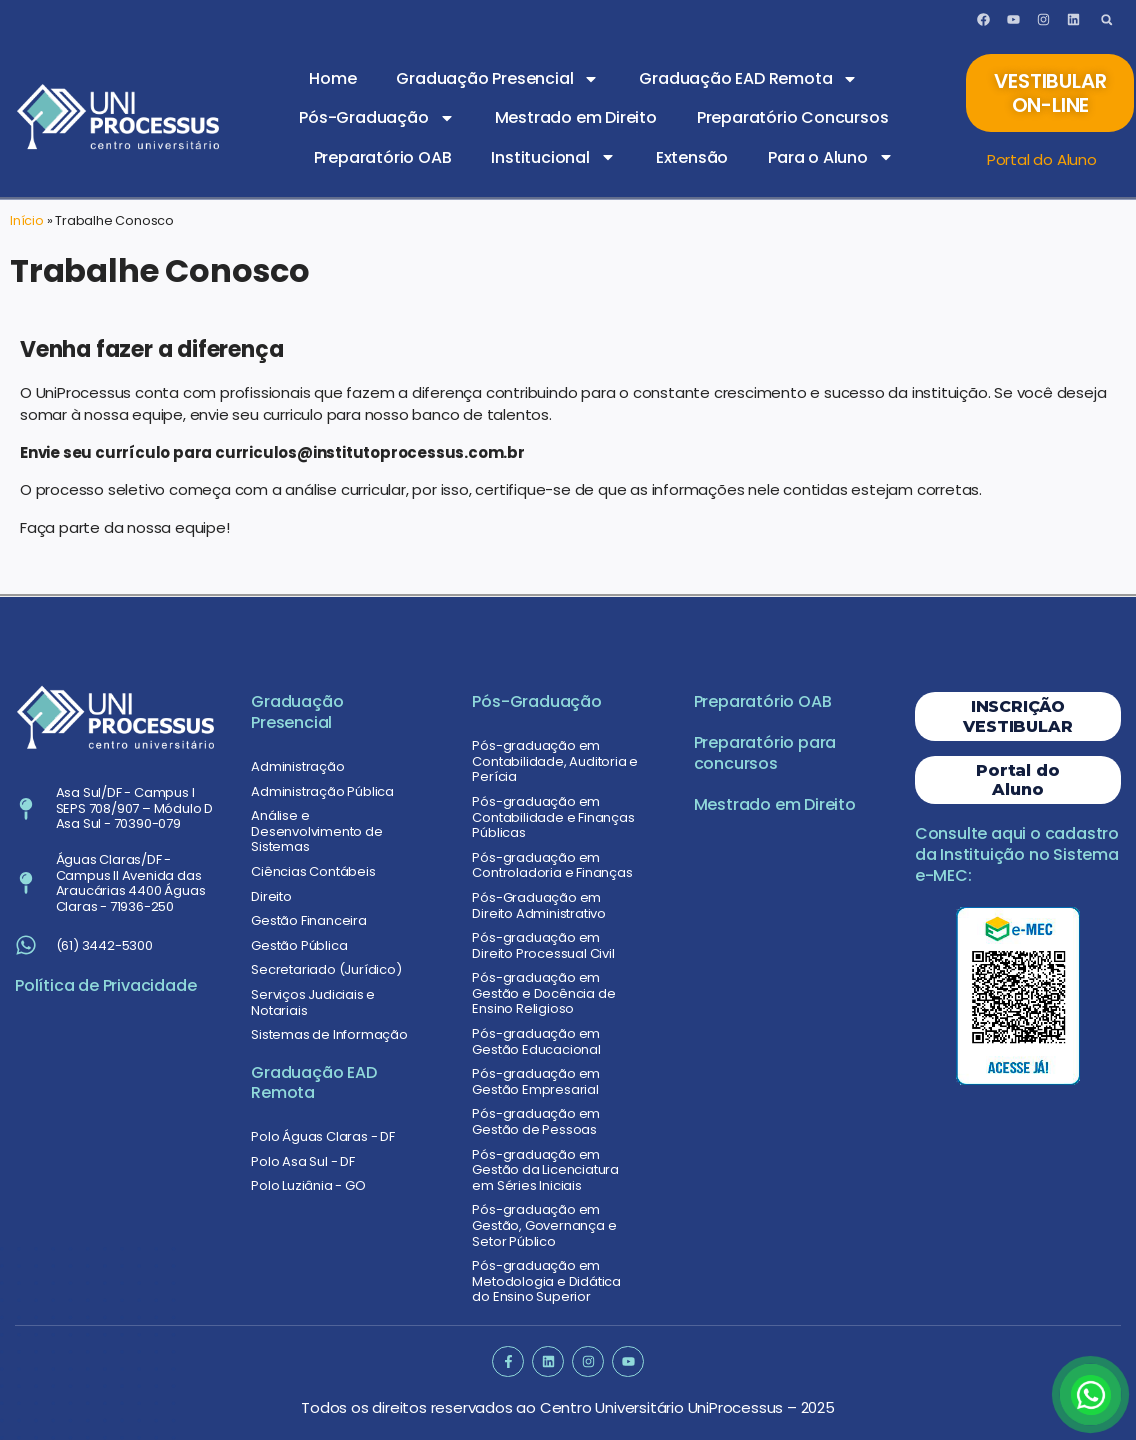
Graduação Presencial (497, 79)
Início (27, 220)
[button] (1106, 19)
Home (332, 78)
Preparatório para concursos (765, 753)
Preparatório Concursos (793, 117)
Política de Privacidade (105, 985)
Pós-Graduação (376, 118)
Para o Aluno (831, 157)
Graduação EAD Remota (748, 79)
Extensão (692, 157)
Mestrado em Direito (576, 117)
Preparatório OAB (383, 157)
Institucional (553, 157)
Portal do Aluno (1042, 159)
